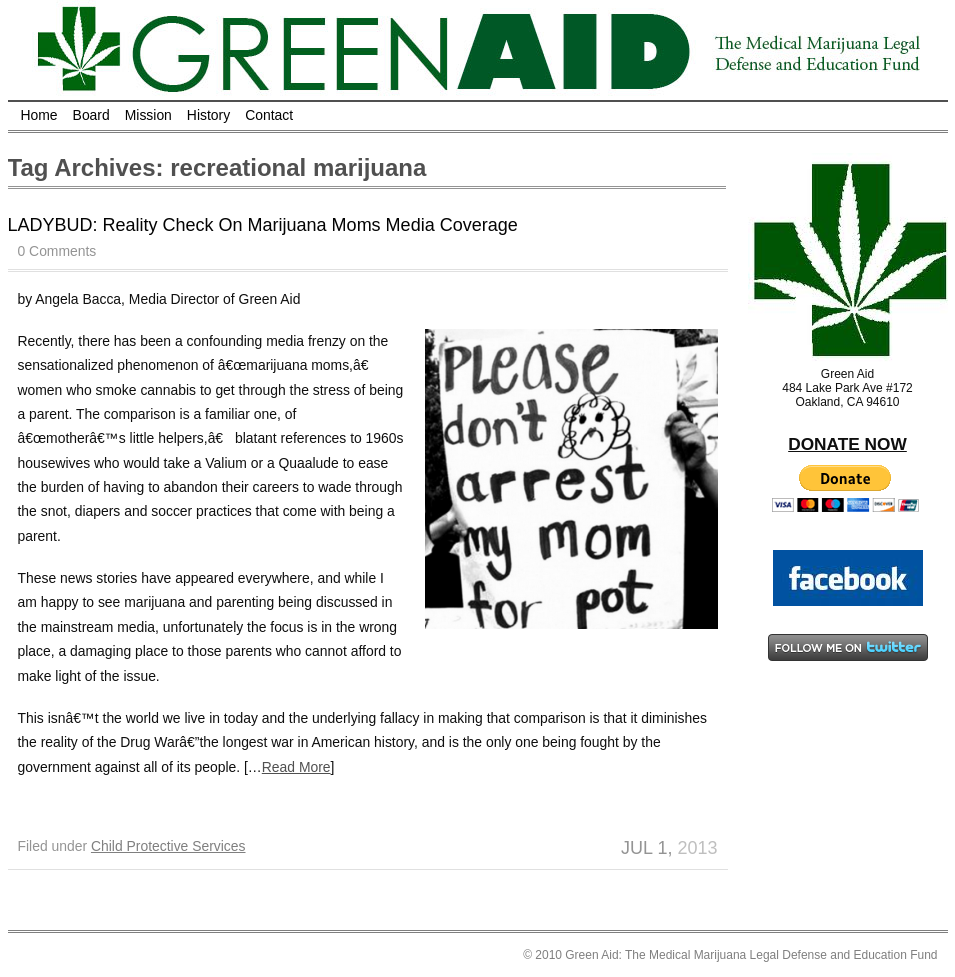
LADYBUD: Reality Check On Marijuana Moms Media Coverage (263, 225)
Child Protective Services (168, 846)
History (208, 115)
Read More (296, 767)
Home (39, 115)
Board (91, 115)
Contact (269, 115)
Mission (148, 115)
